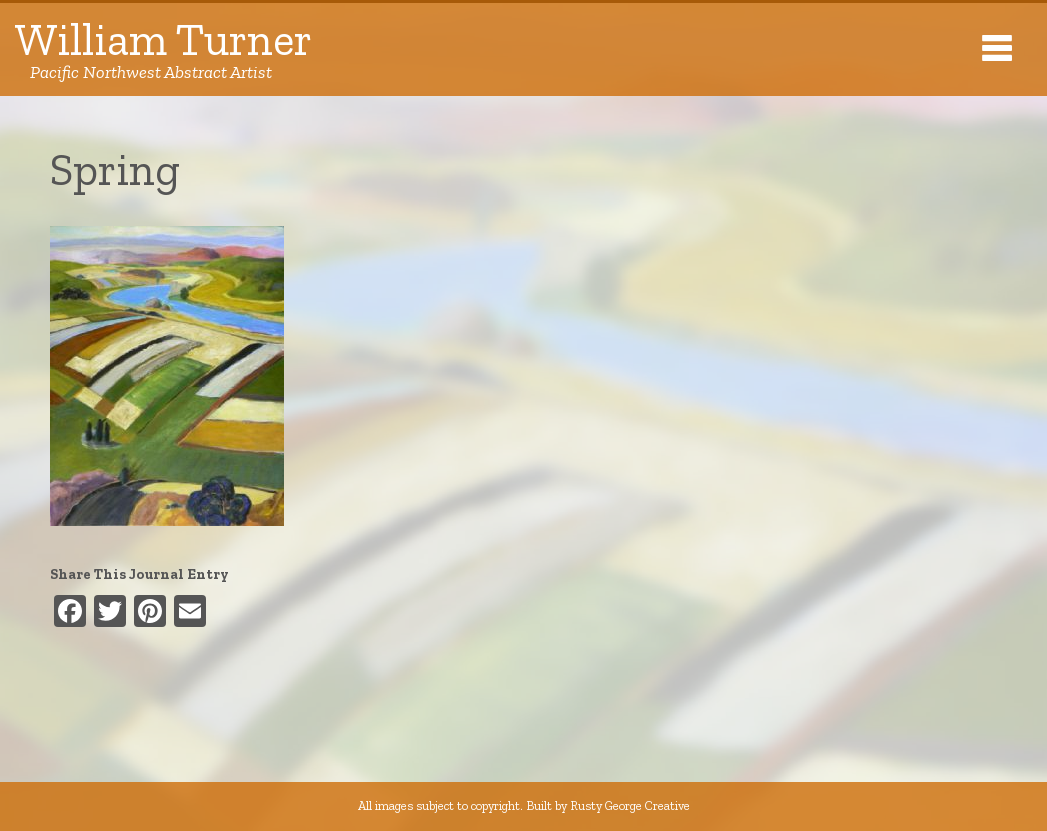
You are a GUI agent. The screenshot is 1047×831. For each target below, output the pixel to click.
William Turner (163, 49)
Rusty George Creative (630, 805)
